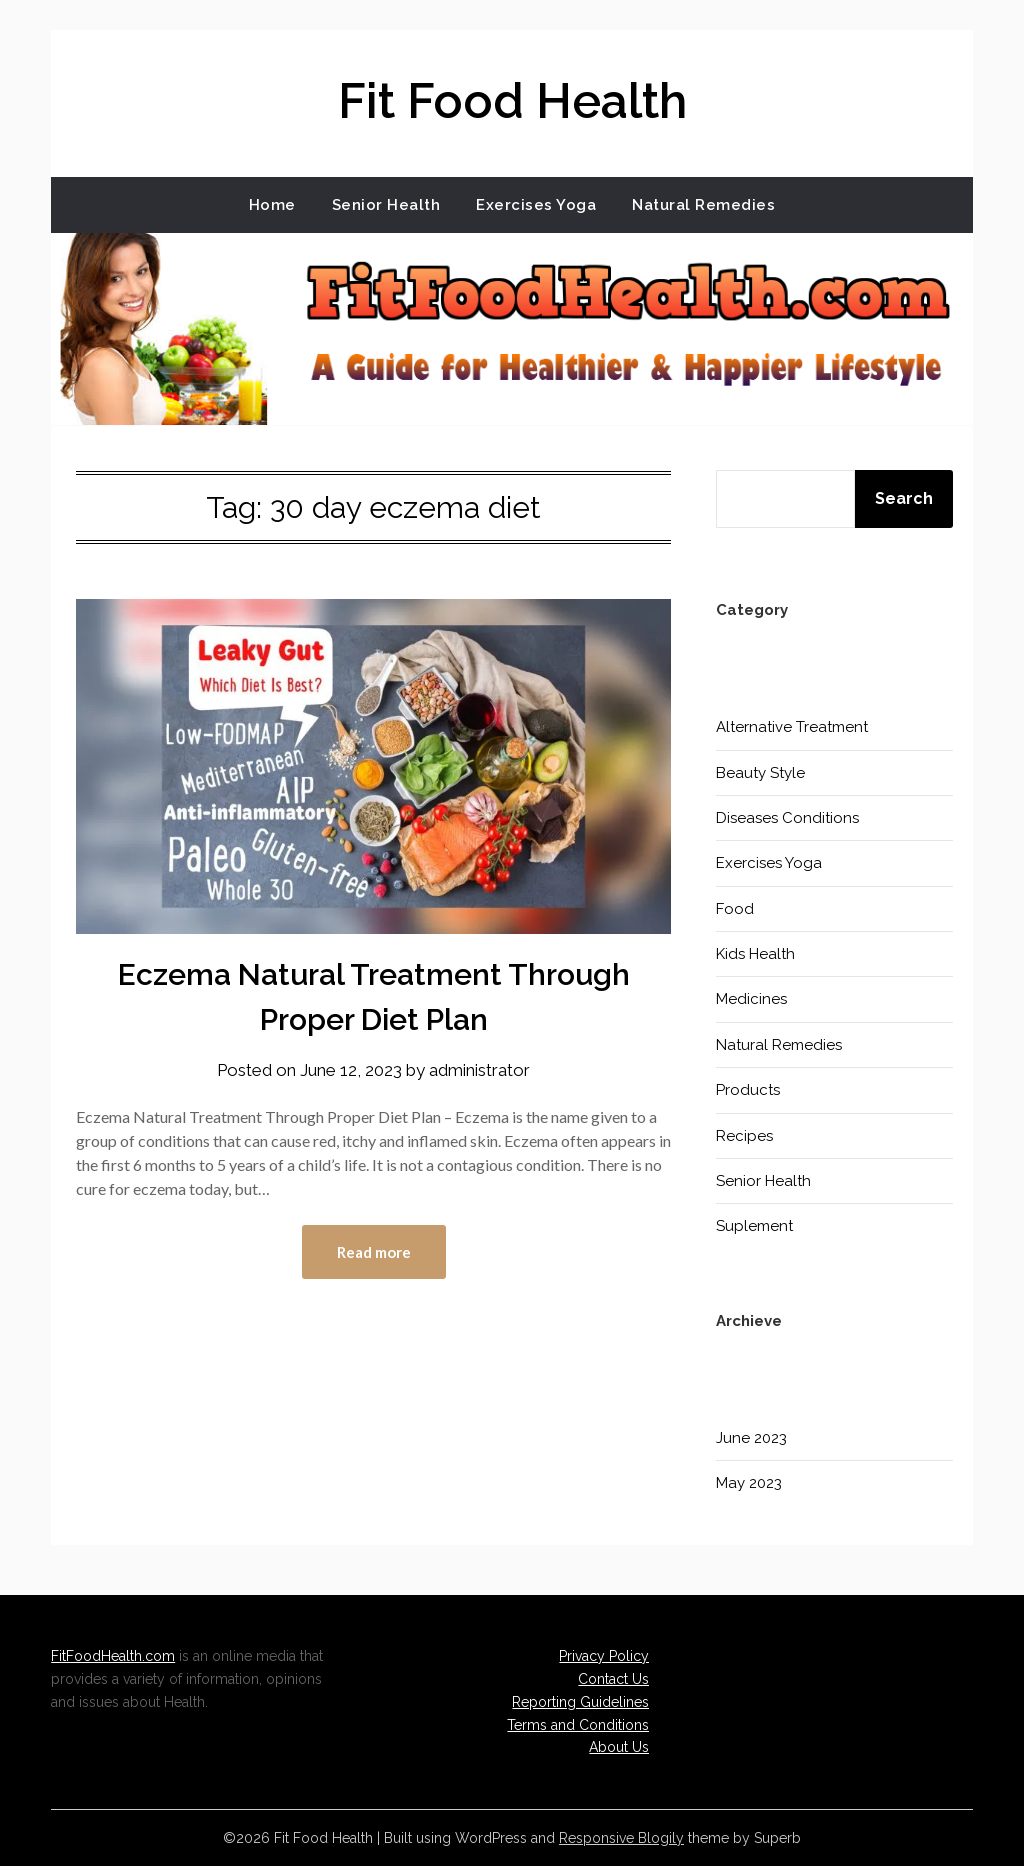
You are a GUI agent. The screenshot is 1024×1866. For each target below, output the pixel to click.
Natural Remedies (703, 205)
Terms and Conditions (578, 1725)
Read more (374, 1252)
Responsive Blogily (621, 1838)
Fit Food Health (512, 101)
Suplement (754, 1226)
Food (735, 909)
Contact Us (613, 1679)
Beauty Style (760, 773)
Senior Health (386, 205)
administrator (479, 1070)
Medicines (751, 999)
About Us (619, 1747)
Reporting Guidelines (580, 1702)
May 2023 (749, 1483)
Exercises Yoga (536, 205)
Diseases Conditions (787, 818)
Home (272, 205)
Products (748, 1090)
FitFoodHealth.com (113, 1656)
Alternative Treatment (792, 727)
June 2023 (751, 1438)
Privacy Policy (604, 1656)
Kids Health (755, 954)
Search (904, 498)
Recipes (744, 1136)
